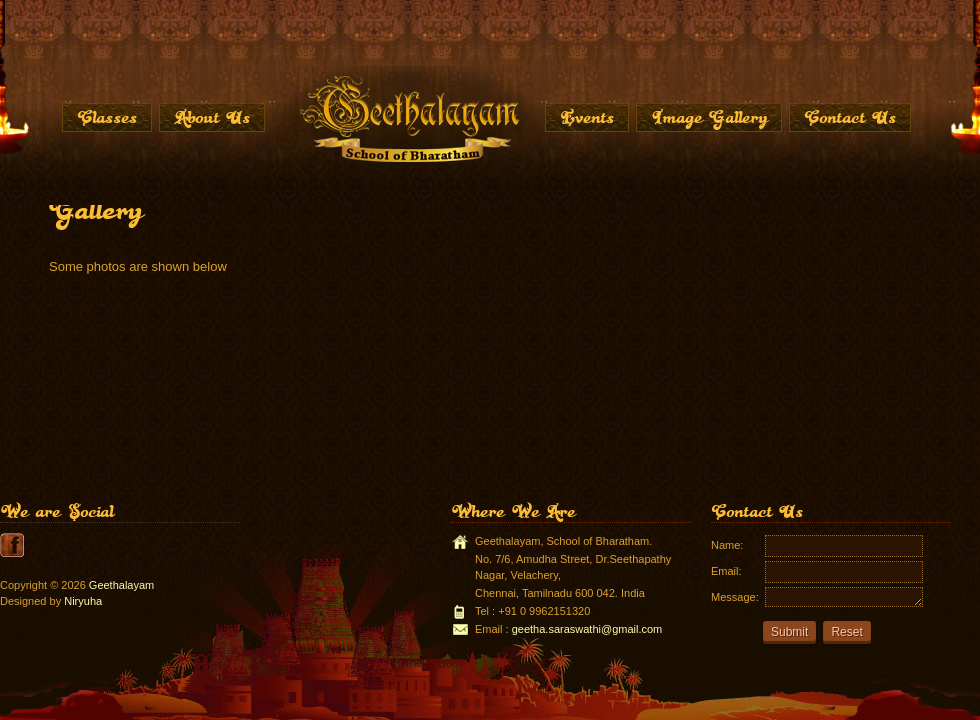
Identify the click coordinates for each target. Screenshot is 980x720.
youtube (12, 545)
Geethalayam (121, 585)
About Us (212, 117)
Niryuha (83, 601)
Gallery (95, 209)
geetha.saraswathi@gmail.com (587, 629)
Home (408, 118)
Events (587, 117)
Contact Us (850, 117)
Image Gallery (709, 117)
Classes (107, 117)
